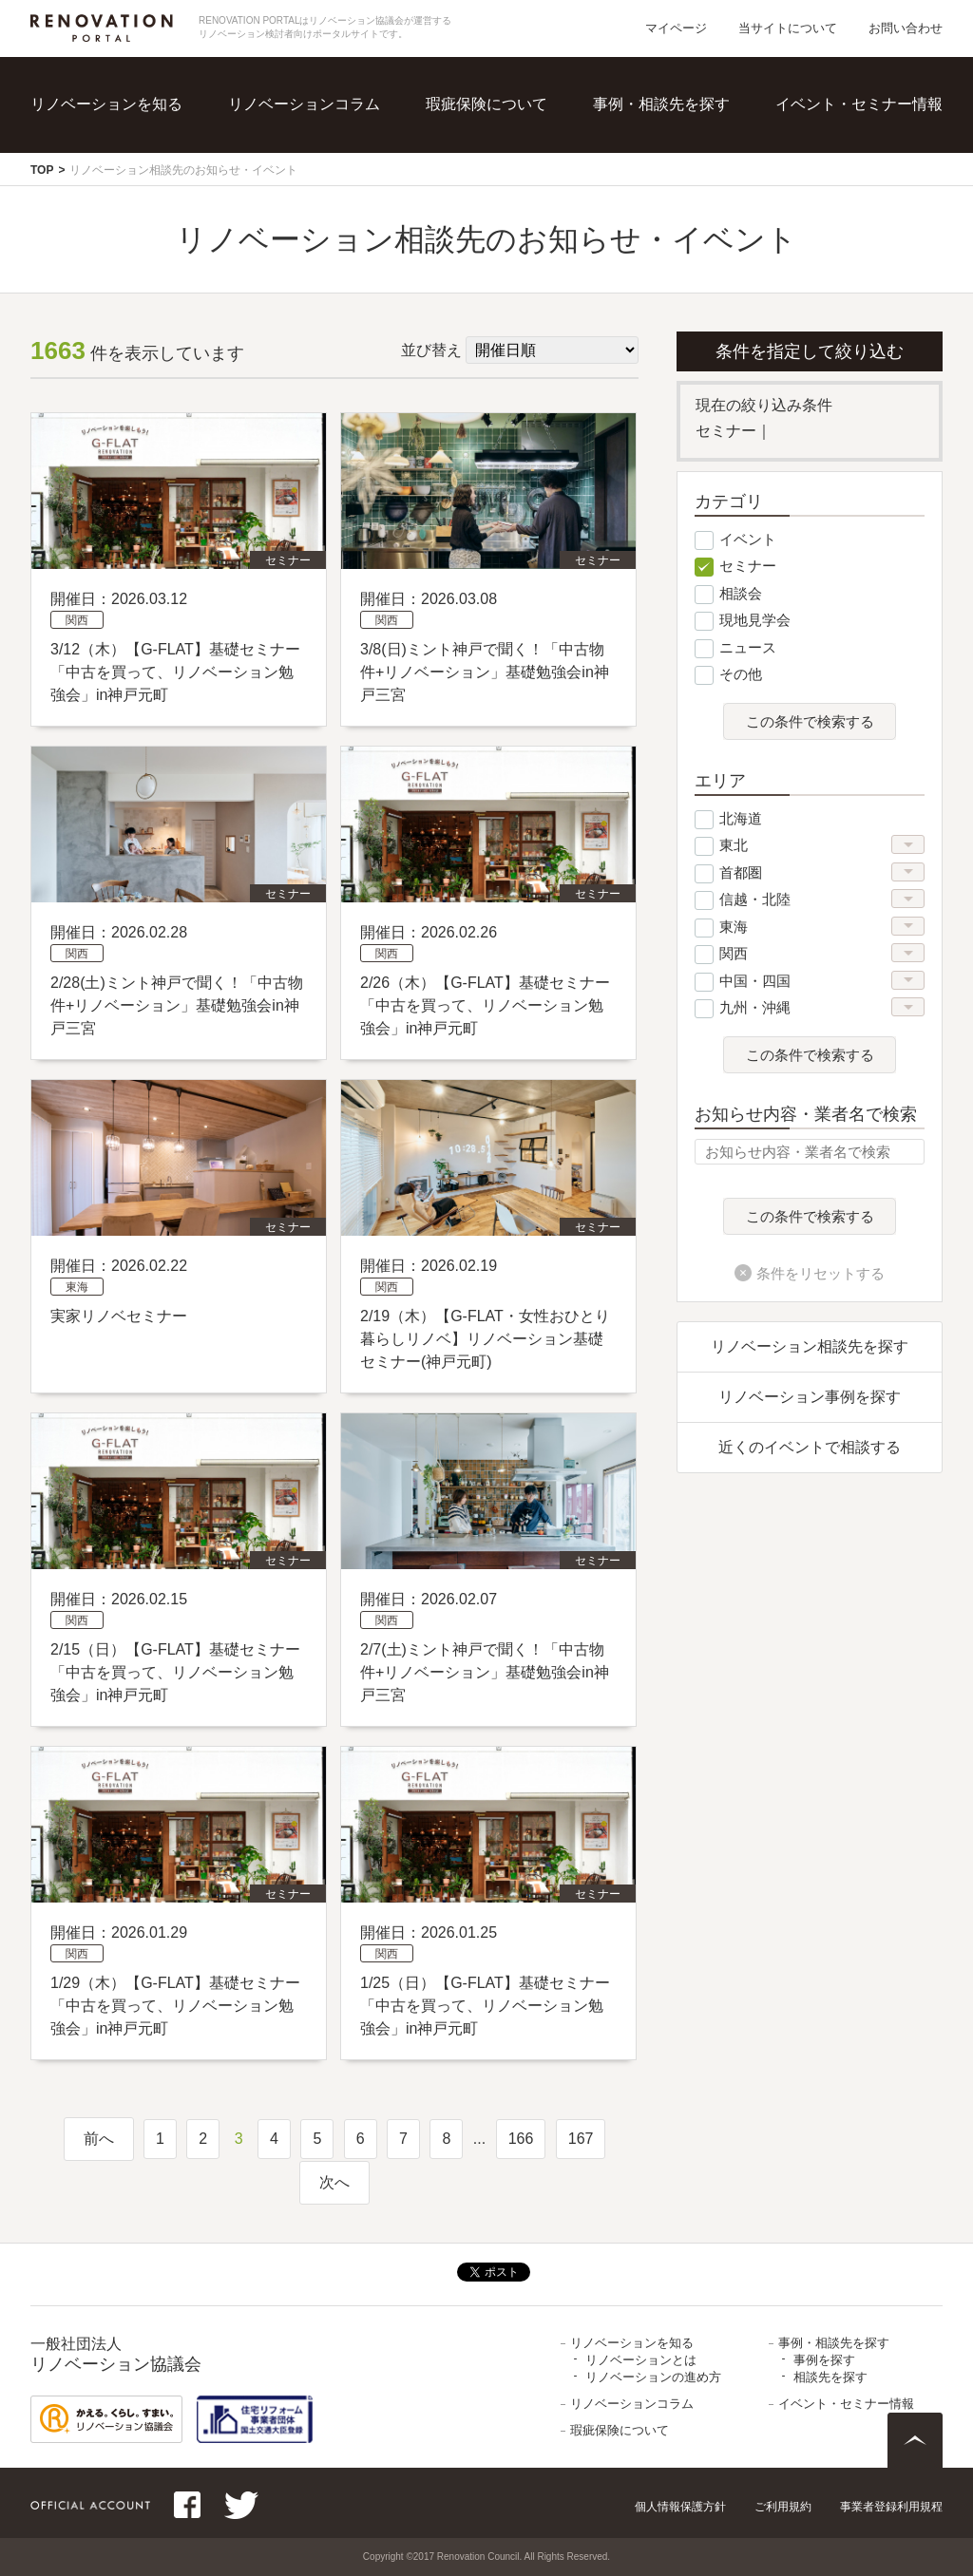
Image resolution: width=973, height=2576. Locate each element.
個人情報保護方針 (680, 2506)
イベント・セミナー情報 (859, 104)
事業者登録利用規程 (891, 2506)
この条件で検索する (810, 721)
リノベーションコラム (304, 104)
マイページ (676, 28)
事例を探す (824, 2360)
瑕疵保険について (486, 104)
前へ (99, 2139)
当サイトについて (787, 28)
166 (521, 2139)
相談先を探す (830, 2377)
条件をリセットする (820, 1273)
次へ (334, 2182)
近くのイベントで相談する (809, 1447)
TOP (41, 170)
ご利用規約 (782, 2506)
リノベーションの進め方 (653, 2377)
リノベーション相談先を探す (809, 1346)
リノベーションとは (640, 2360)
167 (581, 2139)
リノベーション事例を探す (809, 1397)
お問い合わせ (905, 28)
